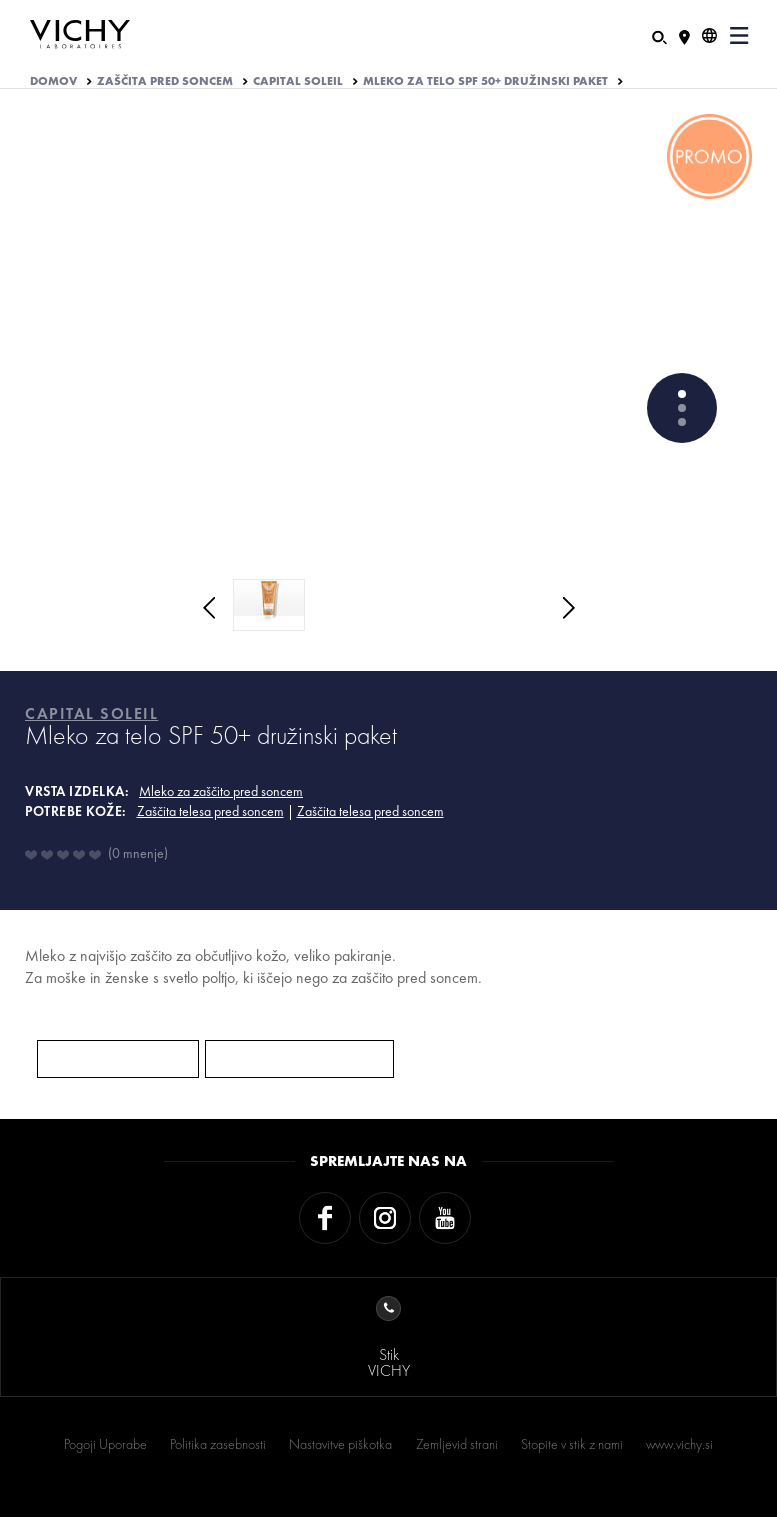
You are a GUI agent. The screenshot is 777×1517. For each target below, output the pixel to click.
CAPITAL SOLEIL (298, 81)
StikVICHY (389, 1338)
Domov (53, 81)
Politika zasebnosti (218, 1444)
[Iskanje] (659, 35)
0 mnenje (138, 853)
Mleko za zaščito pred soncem (221, 791)
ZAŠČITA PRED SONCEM (165, 81)
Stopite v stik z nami (572, 1444)
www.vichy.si (679, 1444)
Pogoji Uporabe (105, 1444)
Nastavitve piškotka (340, 1444)
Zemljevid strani (457, 1444)
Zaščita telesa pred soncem (210, 811)
